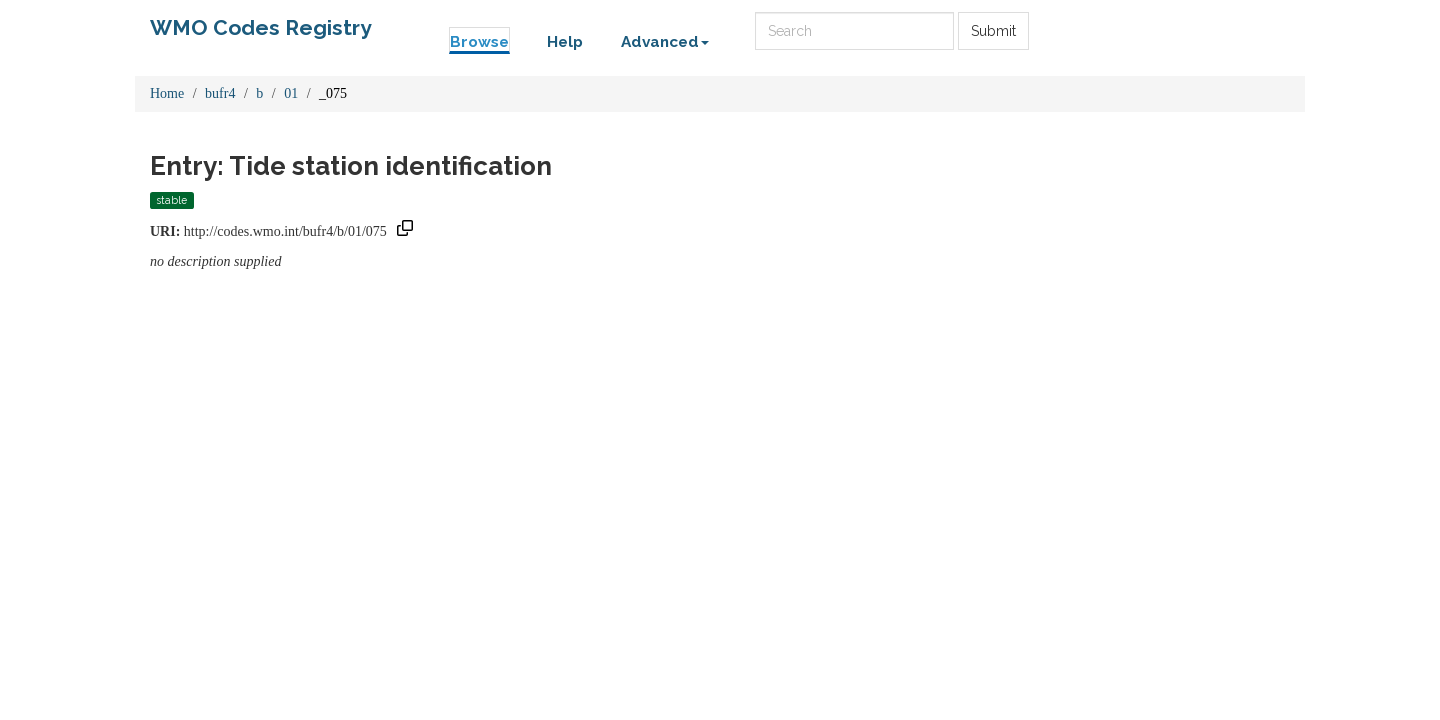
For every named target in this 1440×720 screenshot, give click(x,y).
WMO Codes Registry (261, 27)
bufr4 (220, 93)
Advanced (665, 42)
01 (291, 93)
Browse (479, 42)
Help (565, 42)
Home (167, 93)
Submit (993, 31)
